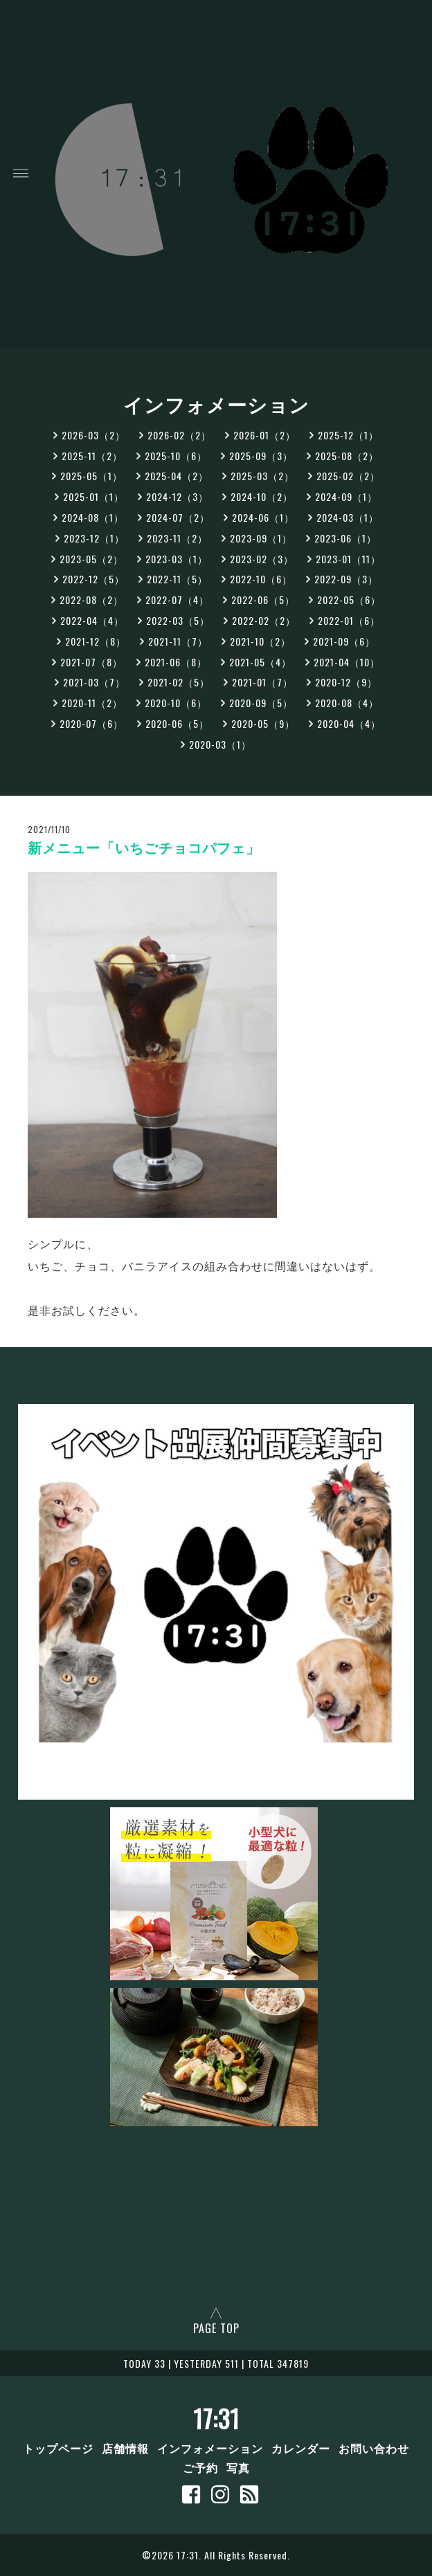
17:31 (216, 2418)
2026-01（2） (264, 435)
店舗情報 (125, 2448)
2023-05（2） (91, 558)
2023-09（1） (261, 538)
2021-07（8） (91, 662)
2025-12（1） (348, 435)
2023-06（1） (345, 538)
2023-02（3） (262, 558)
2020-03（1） (220, 744)
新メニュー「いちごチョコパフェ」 (144, 848)
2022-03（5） (178, 620)
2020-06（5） (177, 723)
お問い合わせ (374, 2448)
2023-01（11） (348, 558)
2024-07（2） (178, 517)
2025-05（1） (91, 475)
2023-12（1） (94, 538)
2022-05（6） (349, 599)
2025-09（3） (261, 455)
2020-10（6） (176, 702)
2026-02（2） (179, 435)
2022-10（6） (261, 579)
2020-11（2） (92, 702)
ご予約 (200, 2467)
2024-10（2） (262, 496)
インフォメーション (210, 2448)
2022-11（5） (177, 579)
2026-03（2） (93, 435)
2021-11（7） (178, 641)
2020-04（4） (349, 723)
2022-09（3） (346, 579)
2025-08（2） (347, 455)
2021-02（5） (178, 682)
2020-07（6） (91, 723)
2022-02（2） (264, 620)
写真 (238, 2467)
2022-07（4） (177, 599)
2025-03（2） (262, 475)
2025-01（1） (93, 496)
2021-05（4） (260, 662)
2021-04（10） (347, 662)
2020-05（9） (263, 723)
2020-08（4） (347, 702)
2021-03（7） (94, 682)
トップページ (58, 2448)
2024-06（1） (263, 517)
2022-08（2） (91, 599)
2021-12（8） (95, 641)
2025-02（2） (348, 475)
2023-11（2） (177, 538)
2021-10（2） (260, 641)
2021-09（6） (344, 641)
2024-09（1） (346, 496)
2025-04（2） (176, 475)
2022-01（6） (349, 620)
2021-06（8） (176, 662)
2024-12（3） (177, 496)
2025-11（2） (92, 455)
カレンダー (300, 2448)
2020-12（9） (346, 682)
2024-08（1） (93, 517)
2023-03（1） (176, 558)
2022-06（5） (263, 599)
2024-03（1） (347, 517)
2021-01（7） (262, 682)
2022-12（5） (93, 579)
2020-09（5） (261, 702)
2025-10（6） (176, 455)
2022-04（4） (92, 620)
